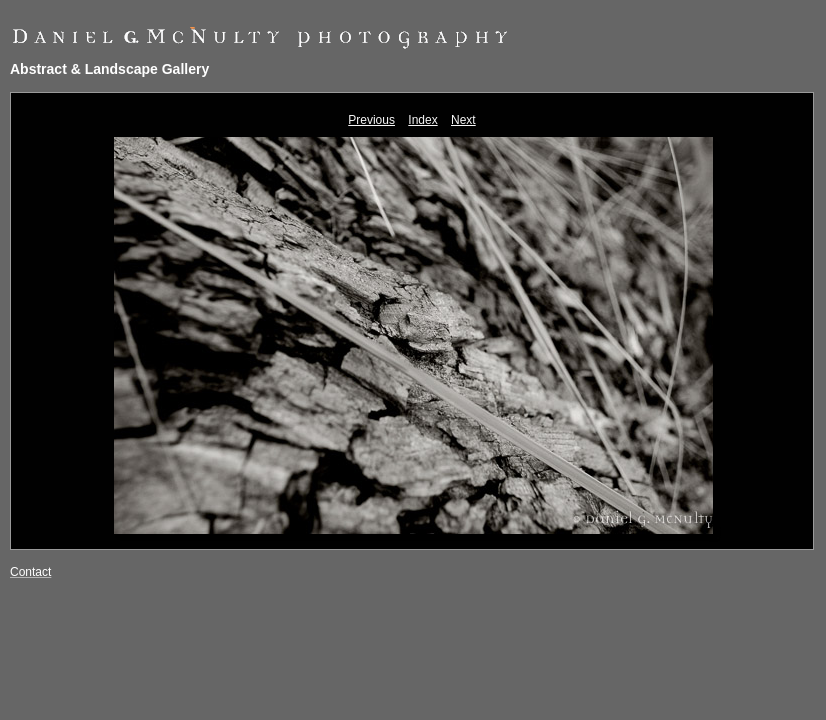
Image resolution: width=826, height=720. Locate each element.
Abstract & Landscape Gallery (109, 69)
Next (463, 120)
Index (422, 120)
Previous (371, 120)
